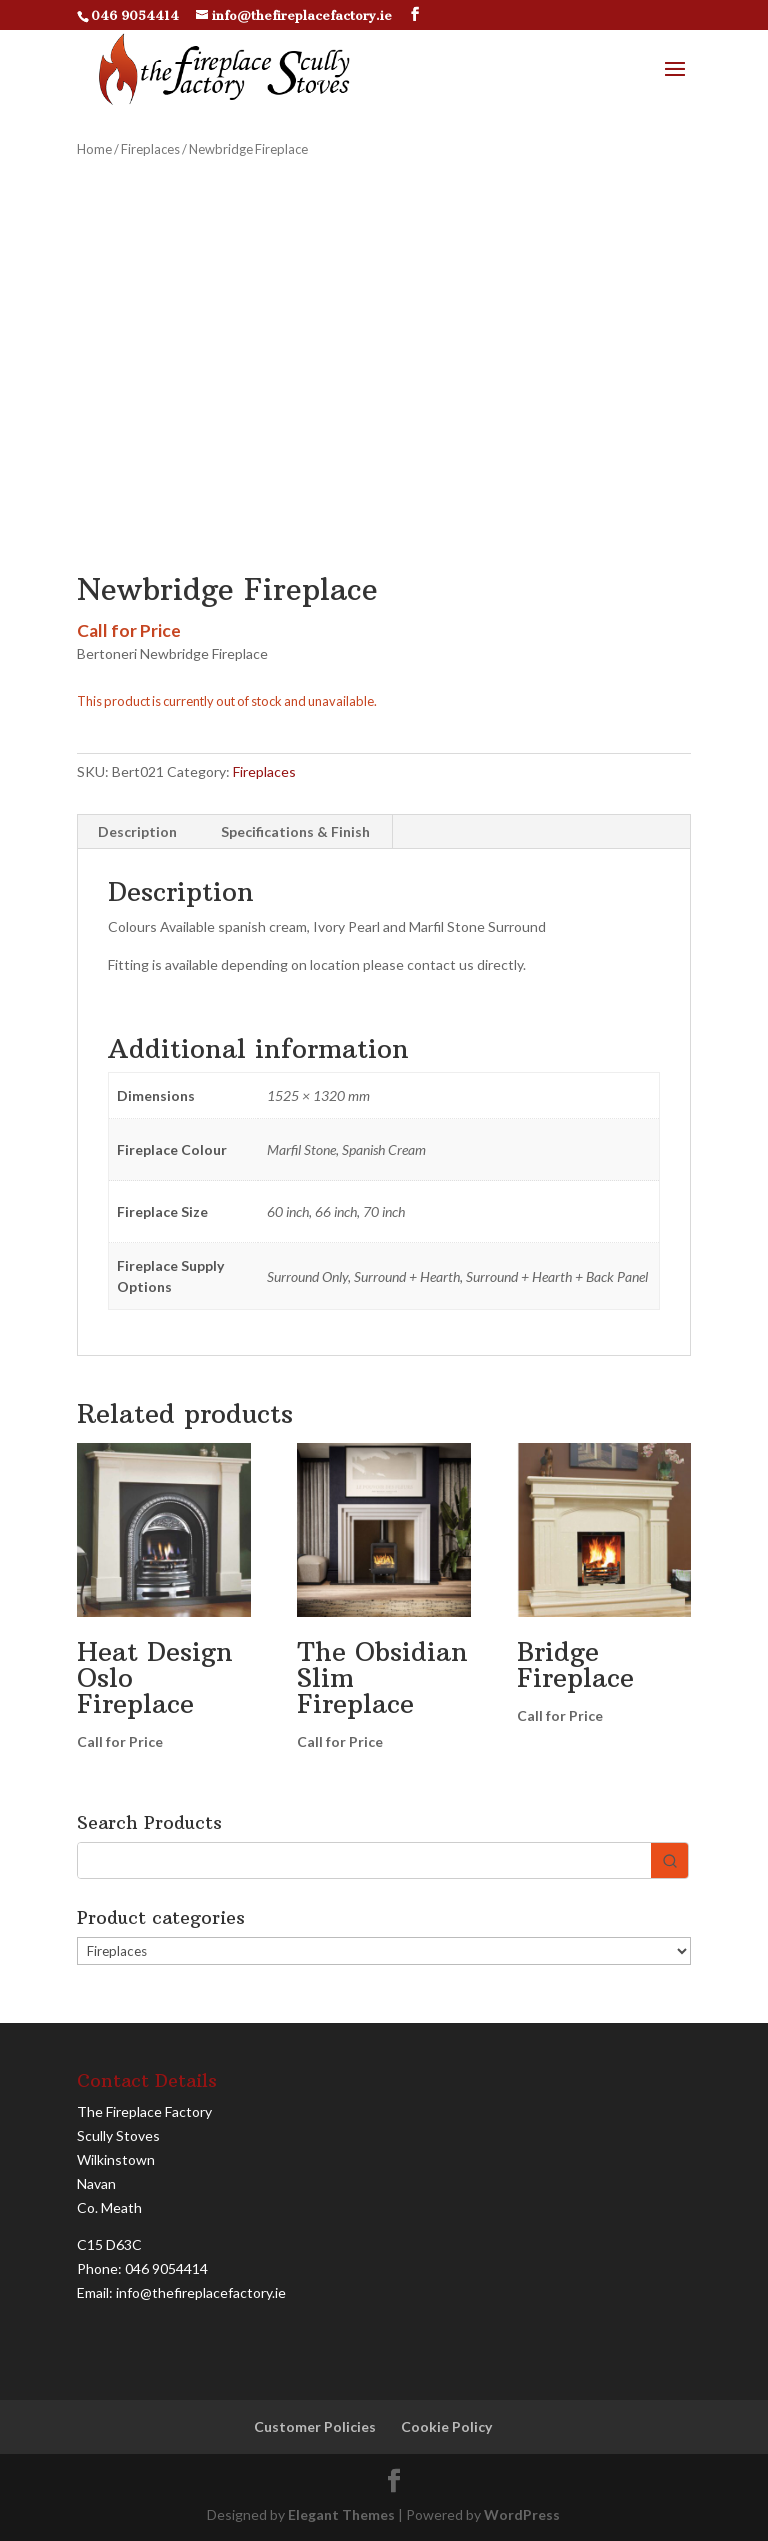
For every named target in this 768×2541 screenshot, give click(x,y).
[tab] (138, 832)
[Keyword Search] (364, 1860)
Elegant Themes (341, 2514)
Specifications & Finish (295, 831)
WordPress (522, 2514)
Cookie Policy (446, 2426)
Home (94, 149)
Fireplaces (150, 149)
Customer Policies (315, 2426)
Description (137, 831)
